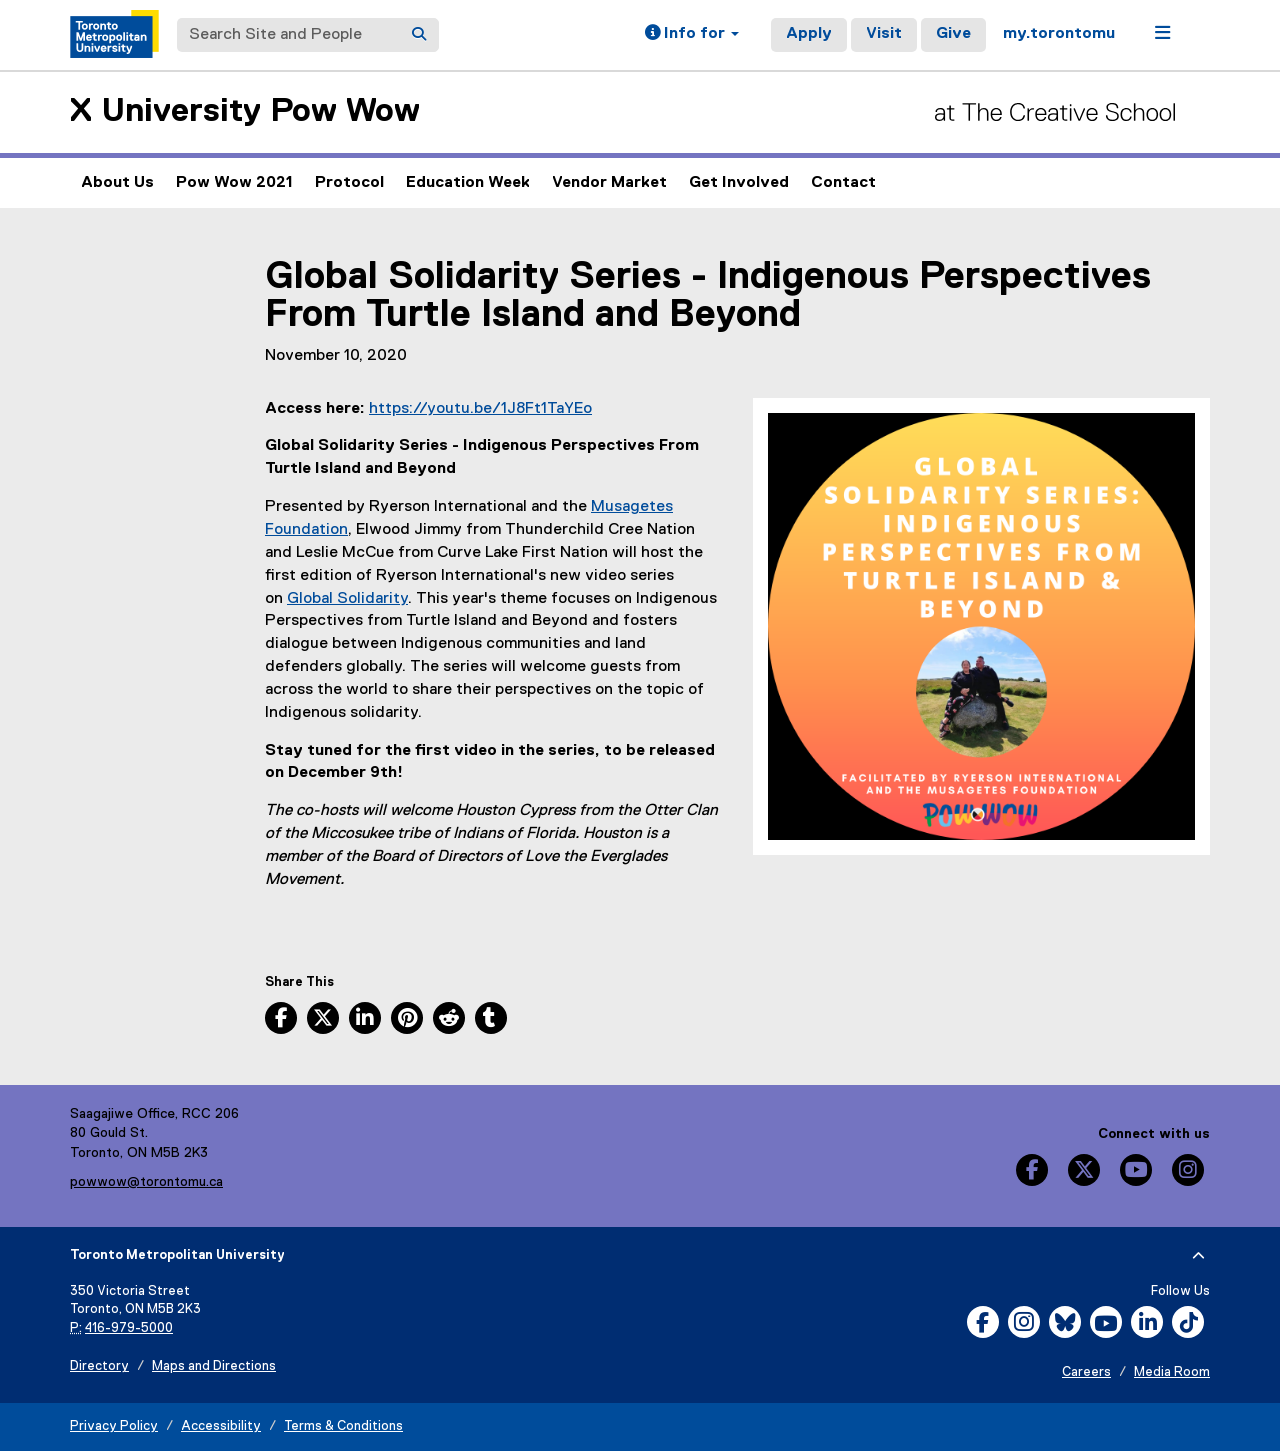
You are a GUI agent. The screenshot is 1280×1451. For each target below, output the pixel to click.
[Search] (419, 35)
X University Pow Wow (245, 111)
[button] (692, 35)
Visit (884, 34)
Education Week (468, 183)
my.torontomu (1059, 34)
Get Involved (739, 183)
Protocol (349, 183)
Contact (843, 183)
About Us (117, 183)
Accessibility (221, 1426)
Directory (99, 1366)
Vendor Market (609, 191)
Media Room (1172, 1372)
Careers (1086, 1372)
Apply (809, 34)
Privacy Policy (114, 1426)
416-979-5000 (129, 1328)
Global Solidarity (347, 599)
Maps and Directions (214, 1366)
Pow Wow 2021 (234, 191)
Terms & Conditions (343, 1426)
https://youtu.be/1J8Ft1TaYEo (480, 409)
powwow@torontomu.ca (146, 1182)
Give (953, 34)
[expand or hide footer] (1198, 1256)
